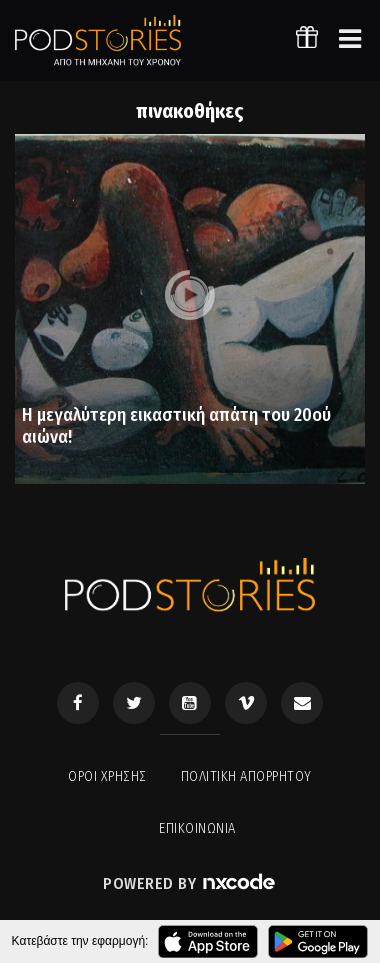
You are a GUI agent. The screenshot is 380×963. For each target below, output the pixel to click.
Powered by (190, 883)
